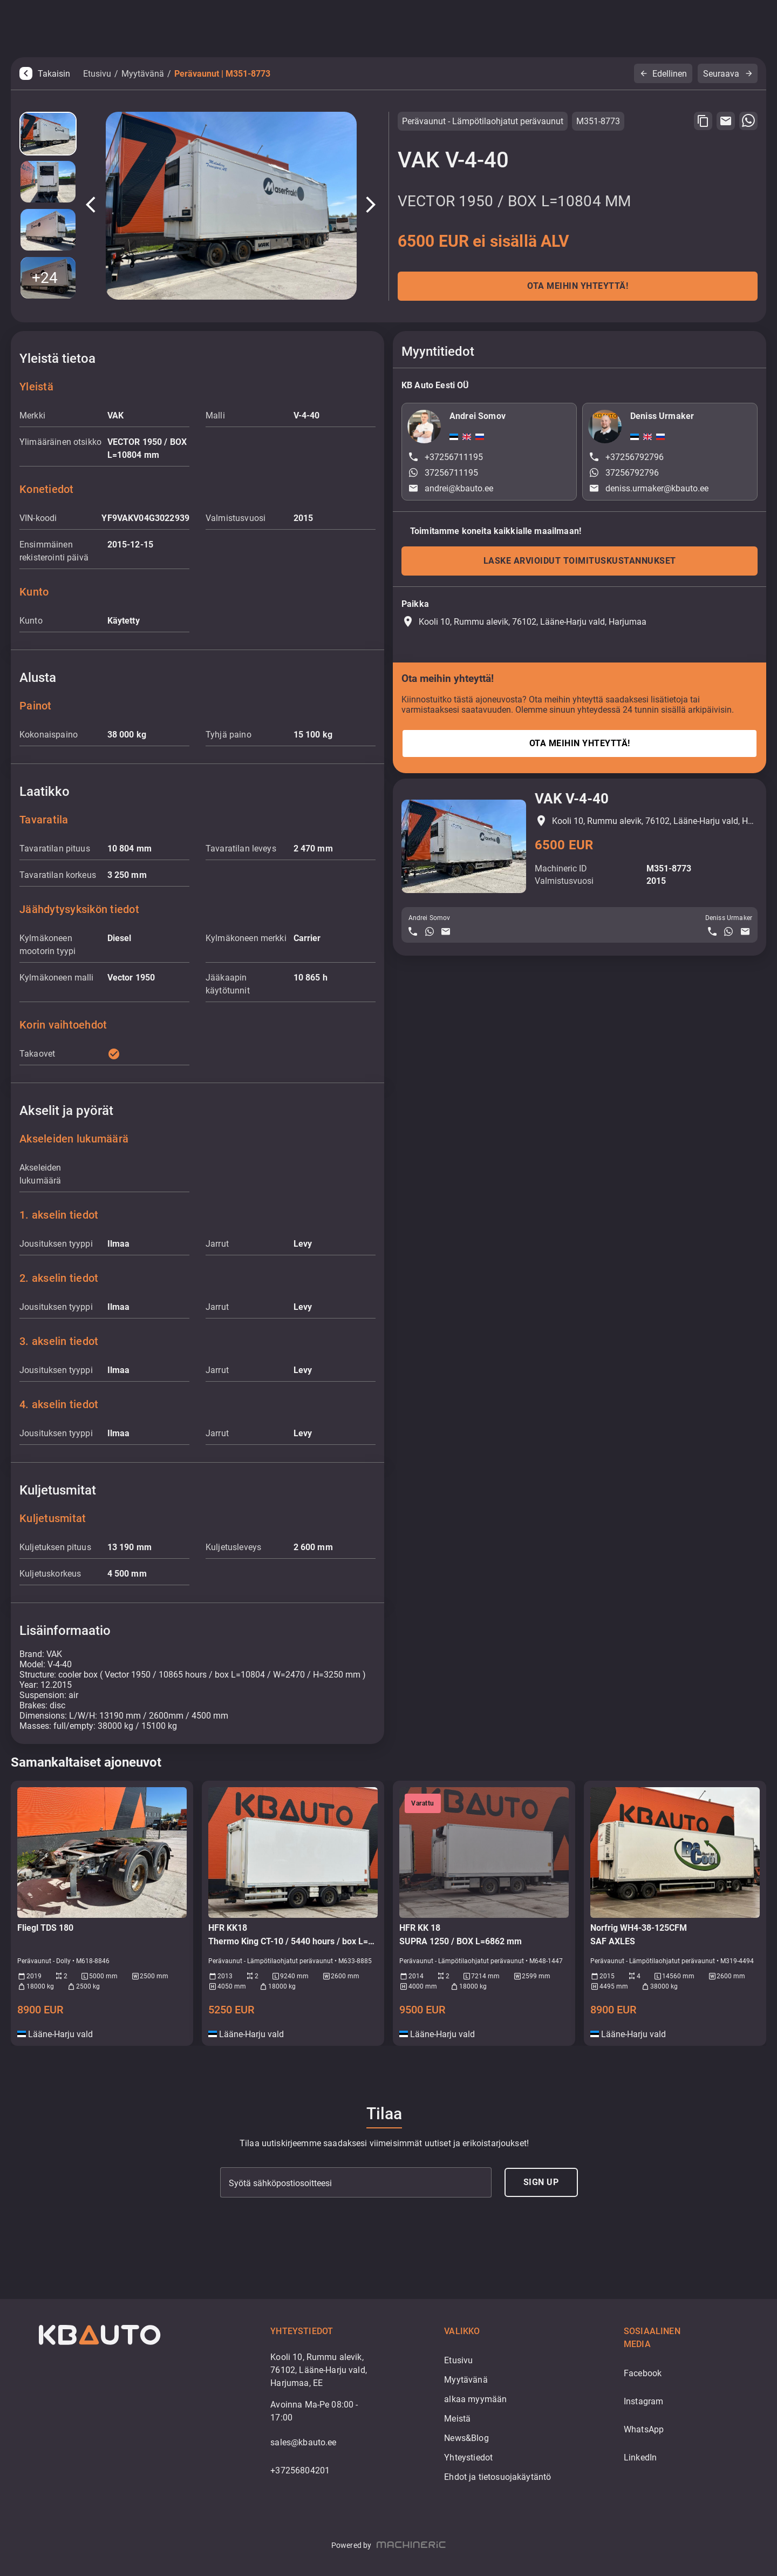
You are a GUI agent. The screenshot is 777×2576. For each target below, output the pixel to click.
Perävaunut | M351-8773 (222, 74)
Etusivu (97, 74)
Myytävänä (142, 74)
